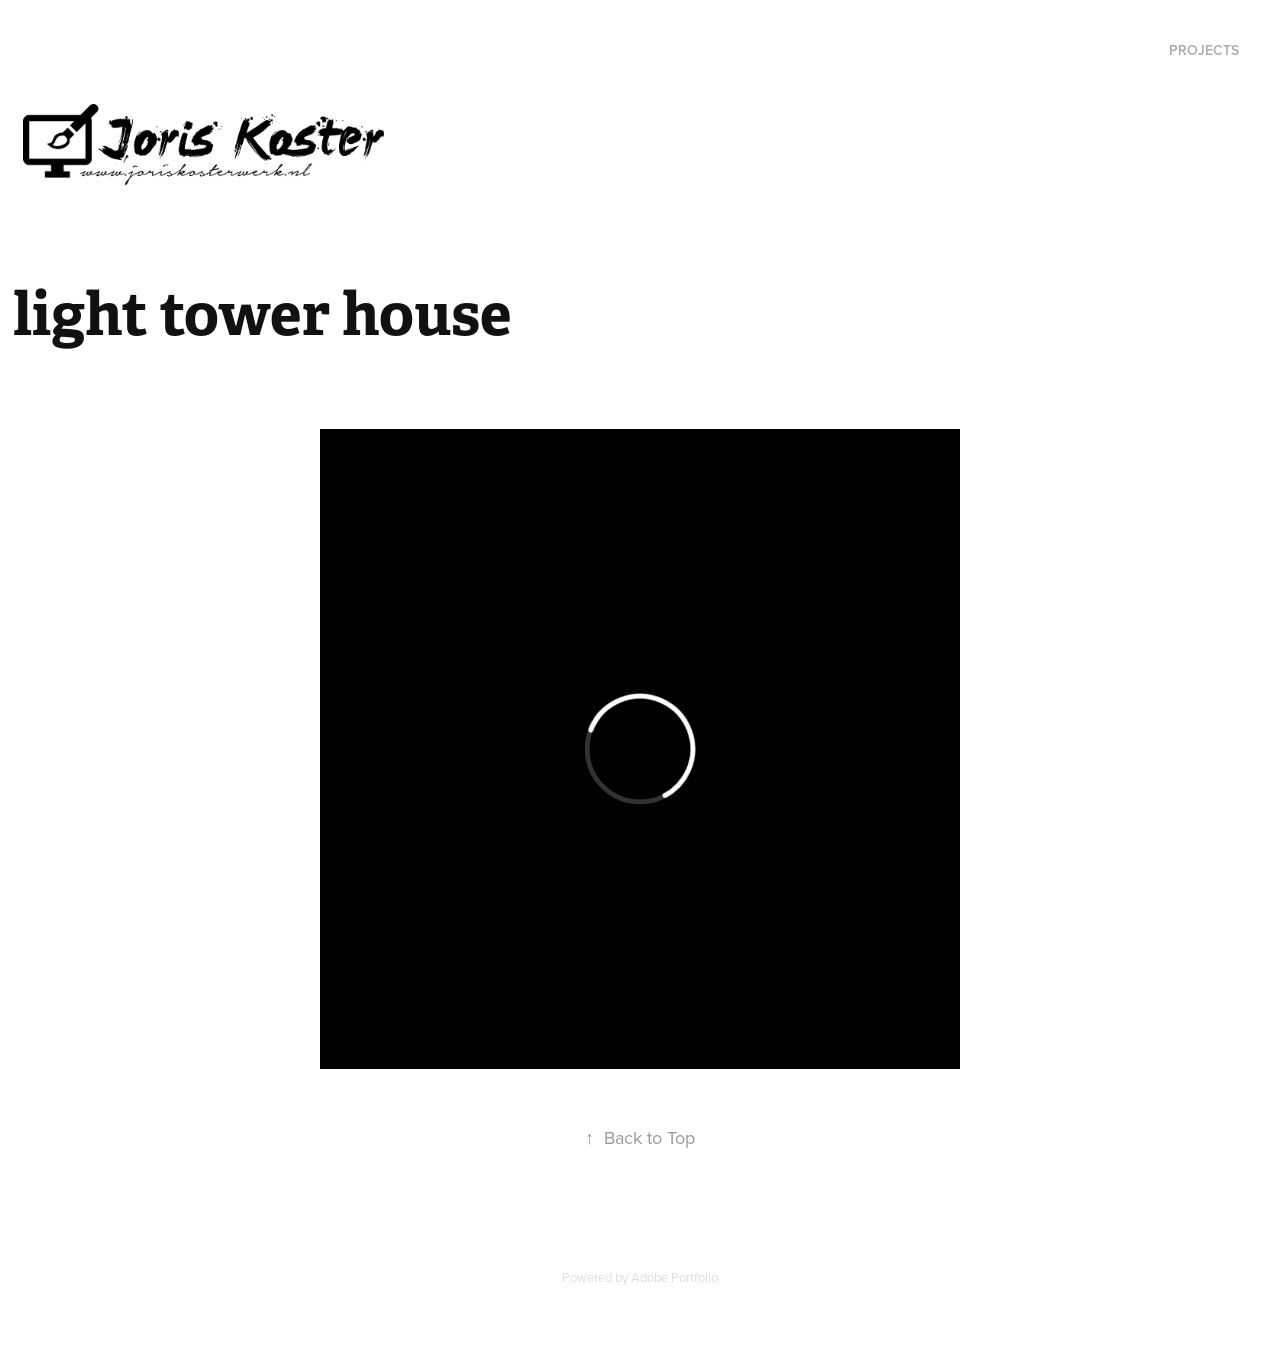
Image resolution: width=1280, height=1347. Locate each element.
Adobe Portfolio (674, 1277)
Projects (1204, 50)
